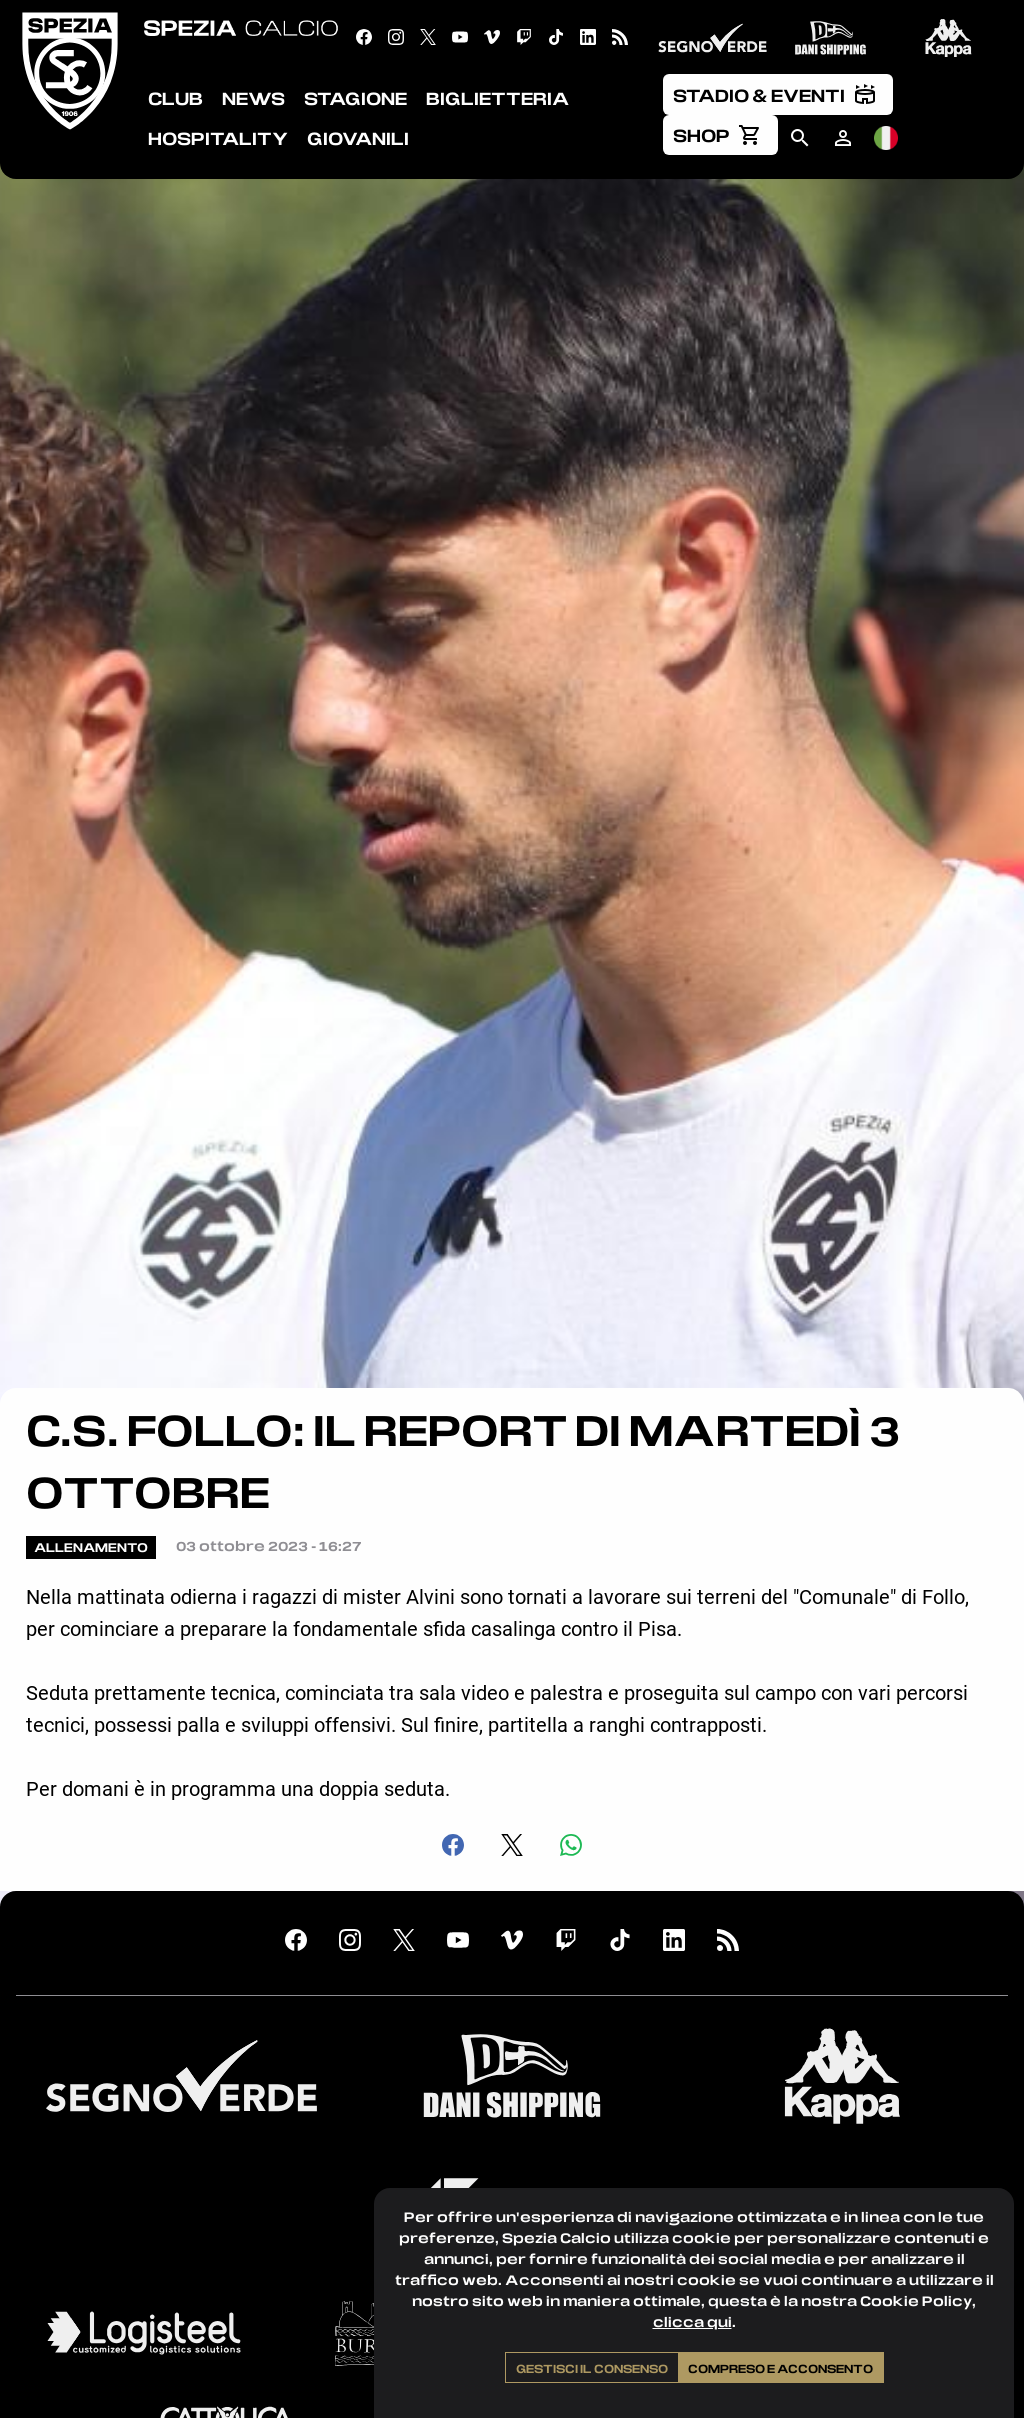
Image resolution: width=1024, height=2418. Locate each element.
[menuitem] (778, 94)
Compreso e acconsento (780, 2368)
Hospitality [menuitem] (218, 138)
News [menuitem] (253, 98)
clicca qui (692, 2321)
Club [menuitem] (175, 98)
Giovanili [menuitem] (358, 138)
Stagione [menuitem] (355, 98)
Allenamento (91, 1547)
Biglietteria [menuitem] (497, 98)
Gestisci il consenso (592, 2368)
